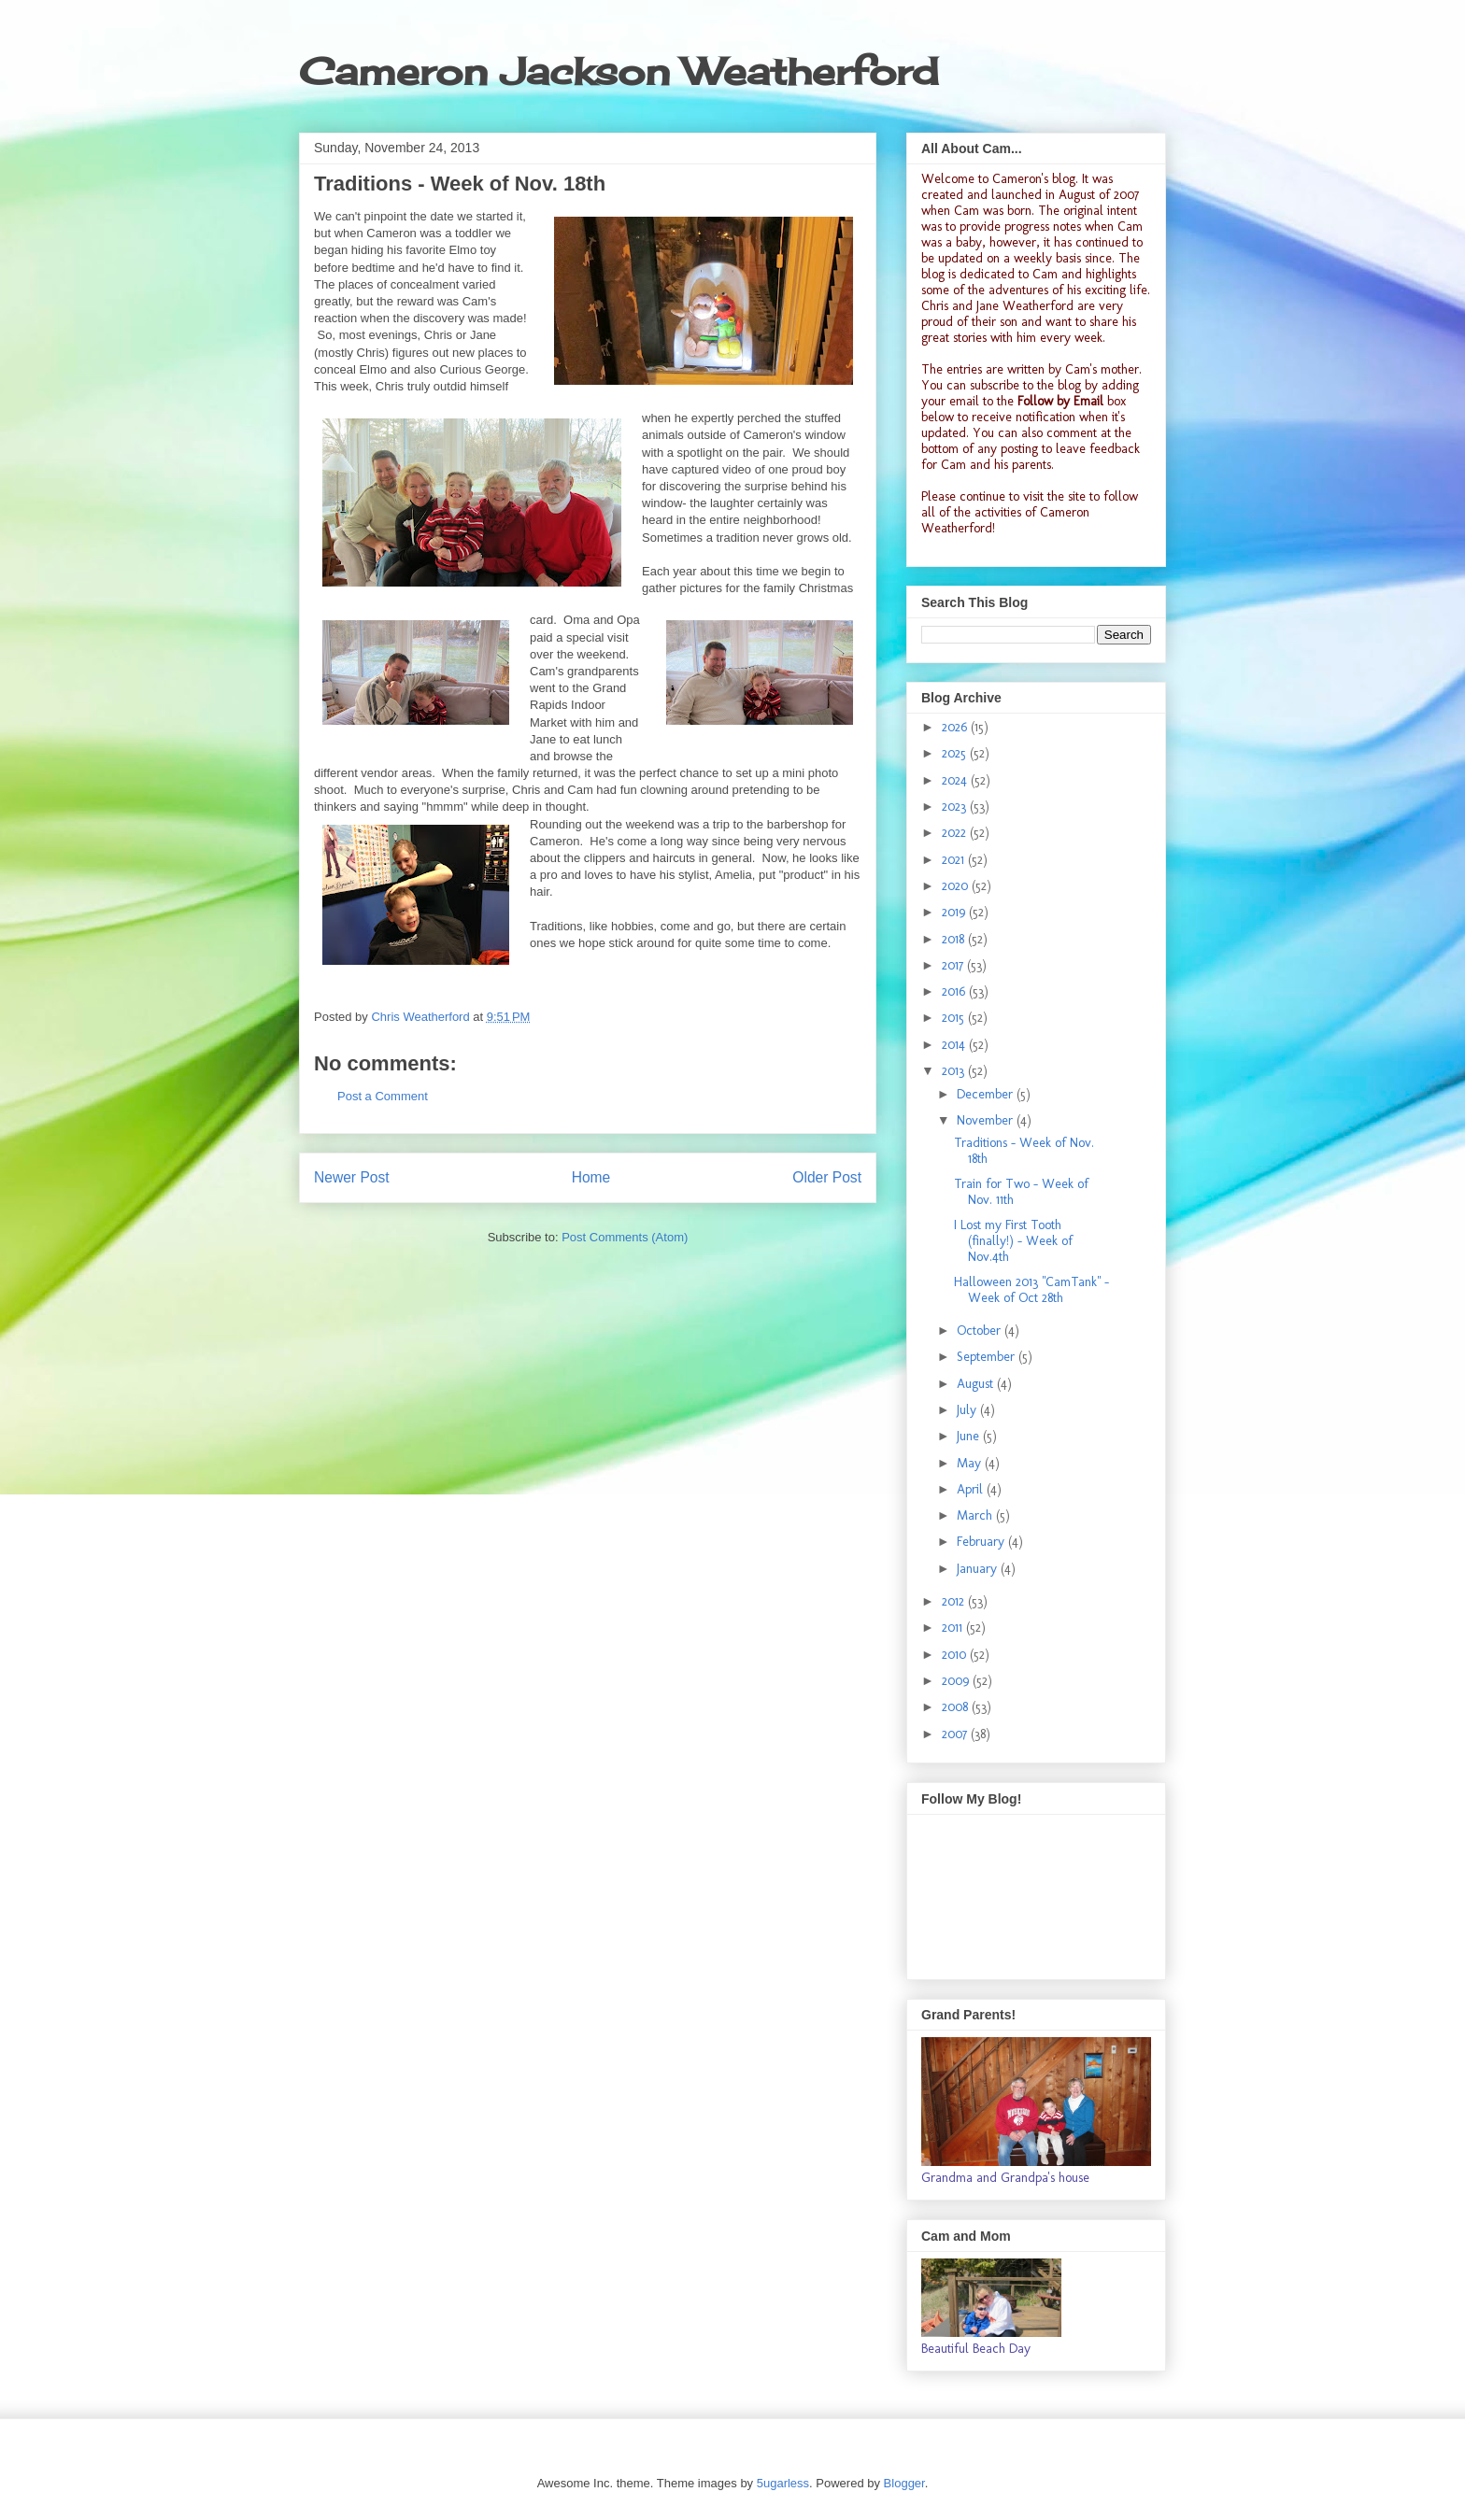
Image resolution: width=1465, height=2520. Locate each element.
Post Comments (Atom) (625, 1237)
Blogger (904, 2483)
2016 (955, 991)
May (971, 1463)
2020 (957, 886)
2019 (955, 912)
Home (591, 1177)
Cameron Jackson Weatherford (618, 71)
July (968, 1410)
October (980, 1330)
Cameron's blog (1033, 179)
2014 (955, 1045)
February (982, 1542)
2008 (957, 1707)
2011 (954, 1627)
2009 (957, 1681)
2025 (956, 753)
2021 (955, 860)
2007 (956, 1734)
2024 (956, 780)
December (987, 1094)
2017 (954, 965)
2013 (955, 1071)
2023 (956, 806)
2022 (956, 833)
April (972, 1489)
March (976, 1515)
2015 (955, 1018)
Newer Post (352, 1177)
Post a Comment (382, 1096)
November (987, 1120)
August (977, 1384)
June (970, 1436)
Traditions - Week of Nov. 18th (1024, 1151)
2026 (956, 727)
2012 (955, 1601)
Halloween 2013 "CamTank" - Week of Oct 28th (1031, 1290)
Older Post (826, 1177)
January (979, 1569)
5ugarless (783, 2483)
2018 (955, 939)
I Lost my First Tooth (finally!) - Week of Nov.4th (1013, 1241)
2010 (956, 1655)
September (987, 1357)
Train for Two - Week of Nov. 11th (1021, 1192)
